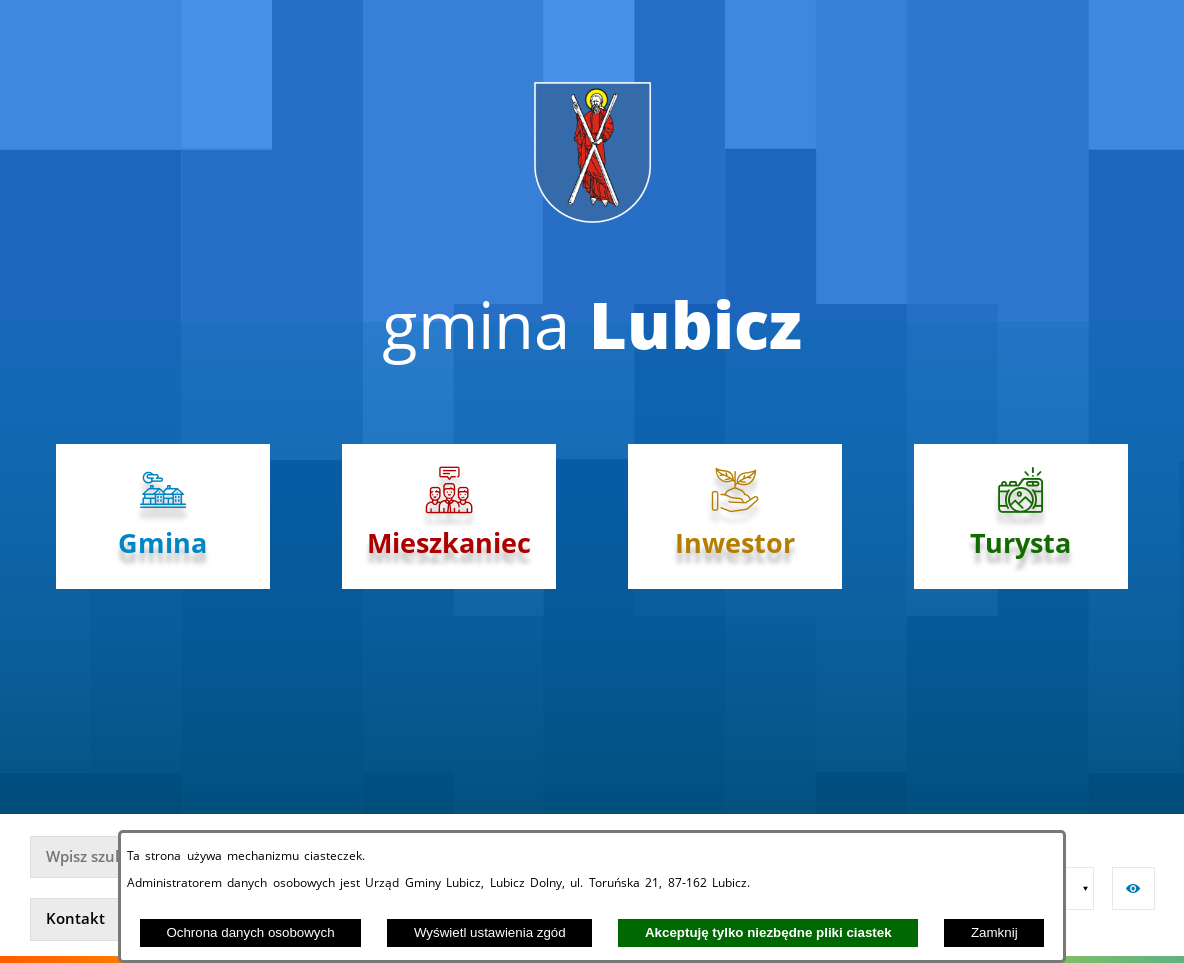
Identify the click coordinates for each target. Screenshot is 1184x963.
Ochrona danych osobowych (250, 932)
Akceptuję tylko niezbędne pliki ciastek (768, 932)
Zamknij (994, 932)
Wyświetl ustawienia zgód (490, 932)
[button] (1072, 888)
